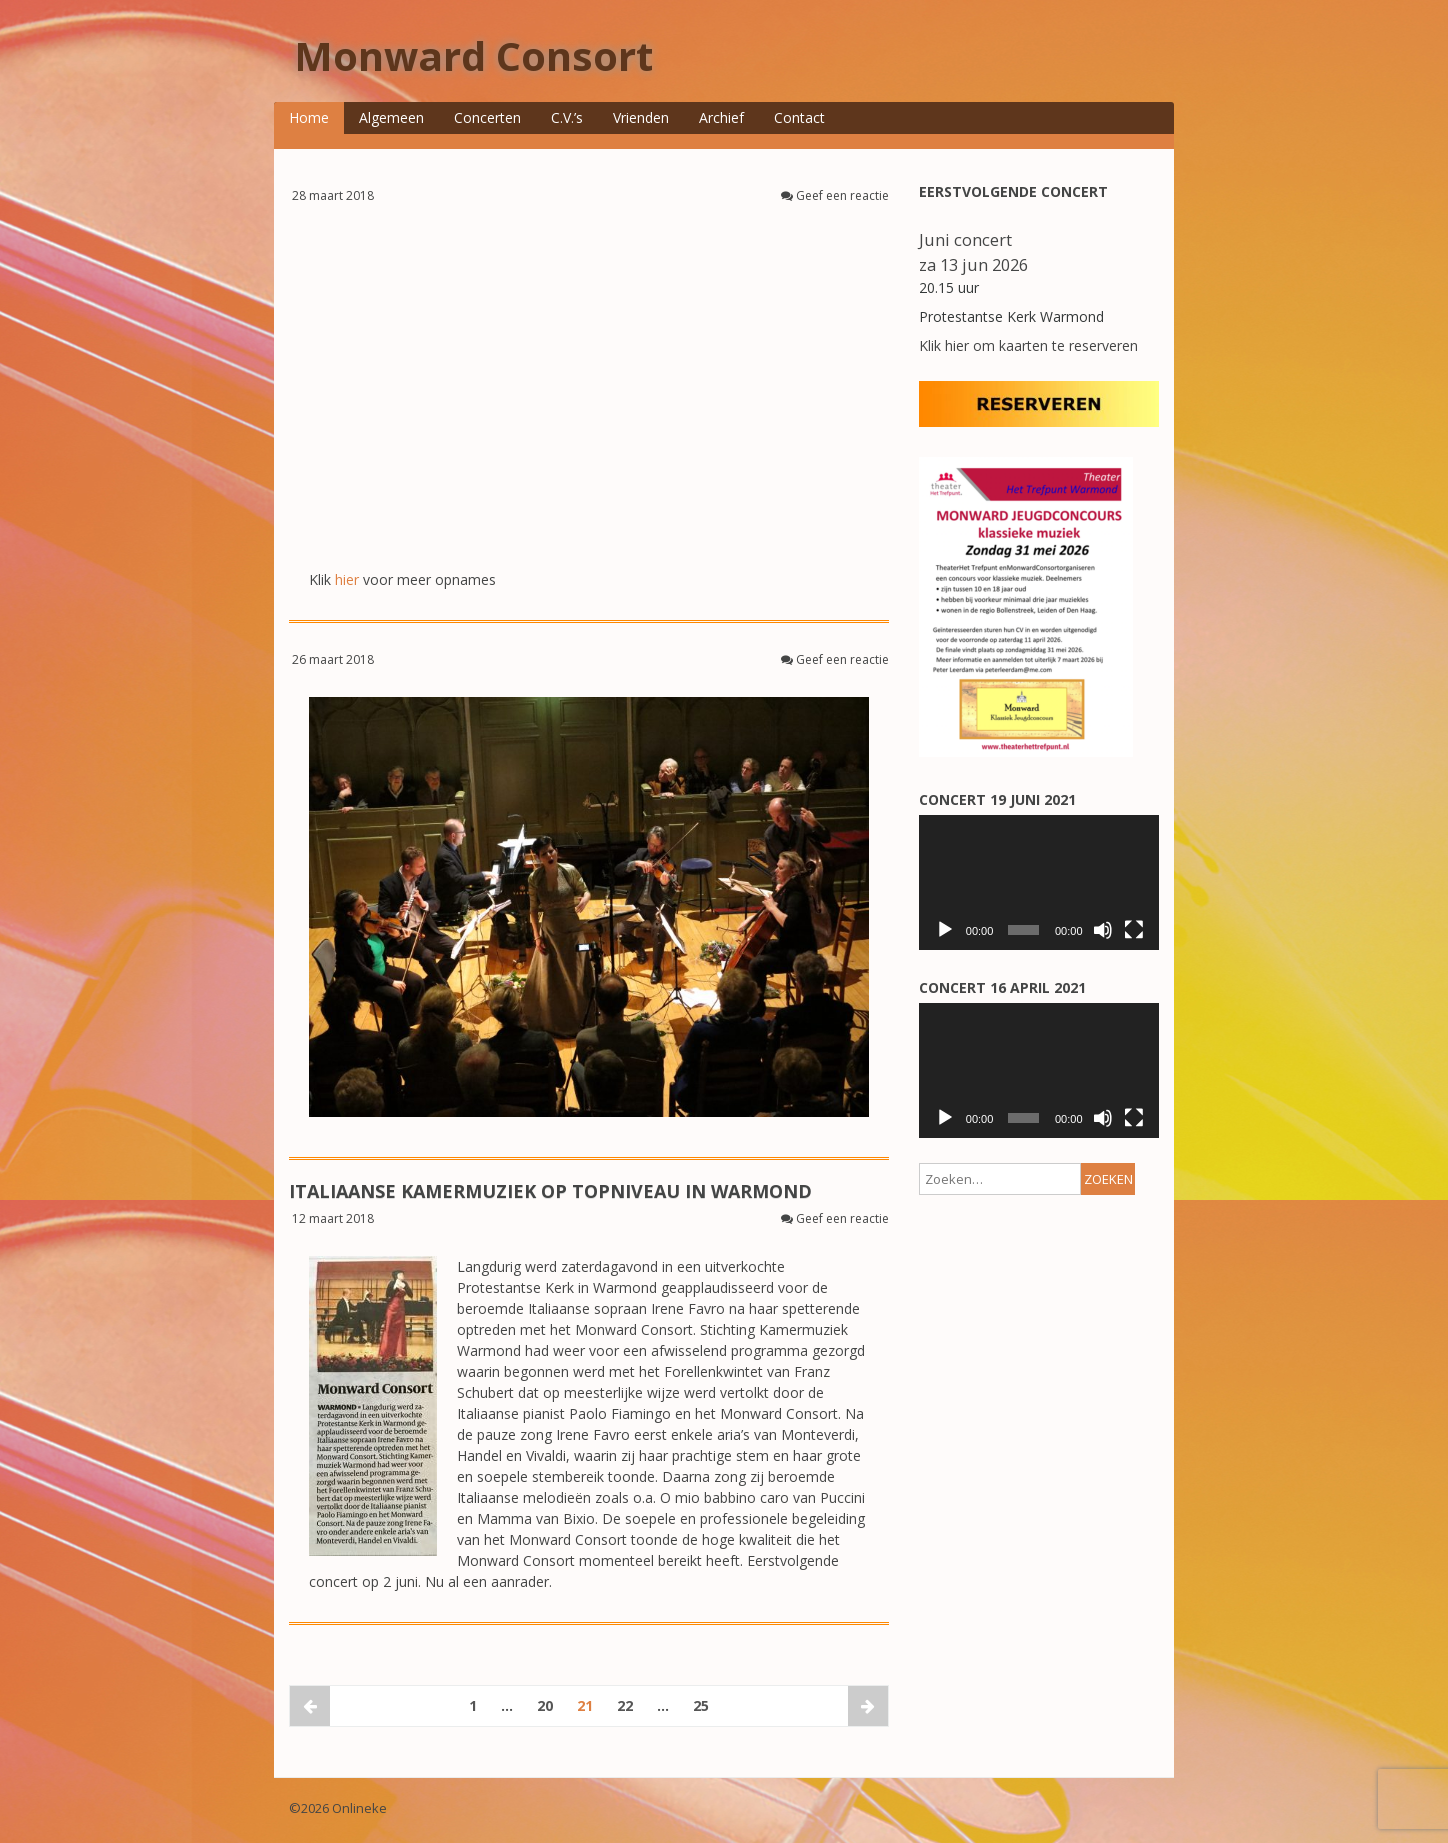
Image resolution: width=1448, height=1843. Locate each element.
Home (309, 117)
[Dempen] (1103, 1334)
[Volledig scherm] (1134, 1334)
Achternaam (985, 989)
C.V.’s (567, 117)
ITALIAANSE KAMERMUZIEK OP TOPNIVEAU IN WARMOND (550, 1191)
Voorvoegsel (987, 1044)
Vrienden (641, 117)
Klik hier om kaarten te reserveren (1028, 345)
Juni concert (965, 240)
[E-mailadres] (1031, 906)
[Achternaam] (1031, 1015)
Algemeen (391, 117)
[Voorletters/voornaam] (1031, 960)
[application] (1039, 1286)
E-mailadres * (989, 881)
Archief (721, 117)
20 (545, 1705)
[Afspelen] (945, 1334)
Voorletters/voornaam (1014, 935)
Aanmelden (1031, 1112)
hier (347, 579)
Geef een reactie (842, 195)
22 (625, 1705)
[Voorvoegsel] (1031, 1069)
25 (701, 1705)
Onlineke (359, 1808)
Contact (799, 117)
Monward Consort (473, 55)
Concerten (487, 117)
